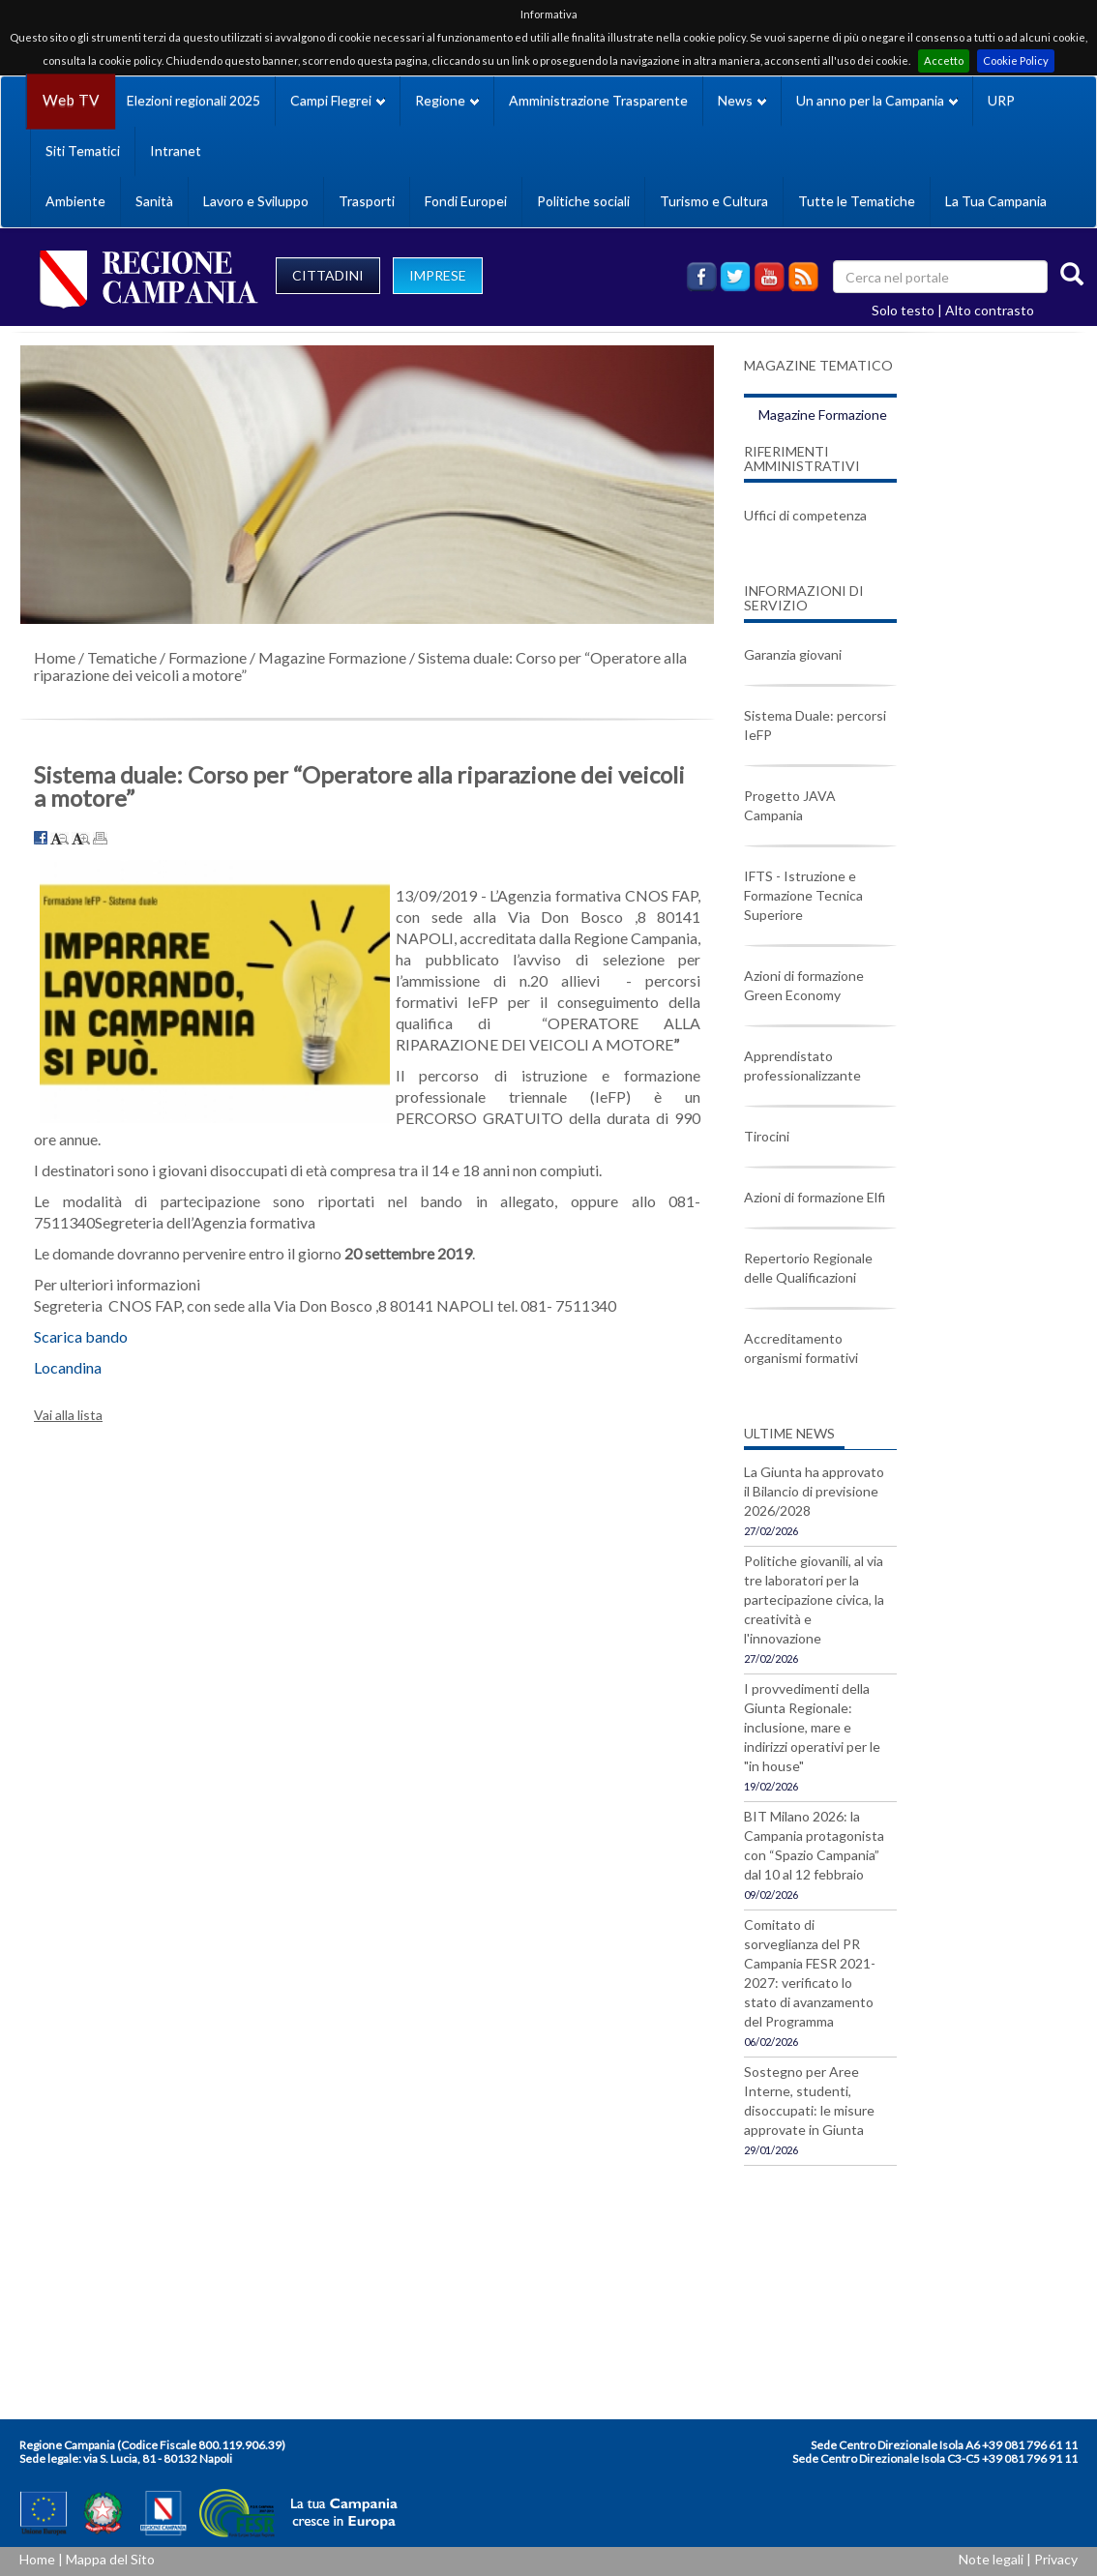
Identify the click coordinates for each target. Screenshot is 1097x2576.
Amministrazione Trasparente (598, 100)
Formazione (207, 657)
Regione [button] (447, 100)
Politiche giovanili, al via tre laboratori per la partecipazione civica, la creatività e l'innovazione (814, 1599)
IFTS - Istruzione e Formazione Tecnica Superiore (803, 895)
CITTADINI (328, 275)
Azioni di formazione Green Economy (804, 985)
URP (1001, 100)
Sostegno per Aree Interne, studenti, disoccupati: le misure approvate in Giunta (809, 2100)
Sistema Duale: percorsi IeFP (815, 725)
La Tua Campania (996, 200)
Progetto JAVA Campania (790, 805)
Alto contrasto (989, 310)
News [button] (742, 100)
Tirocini (766, 1136)
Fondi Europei (466, 200)
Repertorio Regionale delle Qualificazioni (808, 1268)
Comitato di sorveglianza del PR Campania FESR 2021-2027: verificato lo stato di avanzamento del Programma (809, 1972)
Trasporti (367, 200)
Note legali (991, 2559)
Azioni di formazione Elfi (814, 1197)
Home (54, 657)
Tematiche (122, 657)
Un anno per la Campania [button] (877, 100)
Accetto (944, 60)
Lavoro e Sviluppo (256, 200)
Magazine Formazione (332, 657)
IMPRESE (437, 275)
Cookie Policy (1016, 60)
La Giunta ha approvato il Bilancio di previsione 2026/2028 (814, 1491)
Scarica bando (81, 1336)
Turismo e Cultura (714, 200)
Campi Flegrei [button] (337, 100)
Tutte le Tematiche (856, 200)
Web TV (71, 100)
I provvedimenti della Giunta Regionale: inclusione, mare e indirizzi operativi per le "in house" (812, 1727)
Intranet (175, 150)
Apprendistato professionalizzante (802, 1065)
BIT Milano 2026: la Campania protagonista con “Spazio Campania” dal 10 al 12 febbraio (814, 1845)
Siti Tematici (82, 150)
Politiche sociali (583, 200)
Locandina (68, 1367)
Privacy (1056, 2559)
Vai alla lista (68, 1414)
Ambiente (75, 200)
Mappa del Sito (110, 2559)
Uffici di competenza (805, 515)
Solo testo (903, 310)
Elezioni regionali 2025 (193, 100)
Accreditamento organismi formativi (801, 1348)
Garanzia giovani (793, 654)
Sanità (154, 200)
